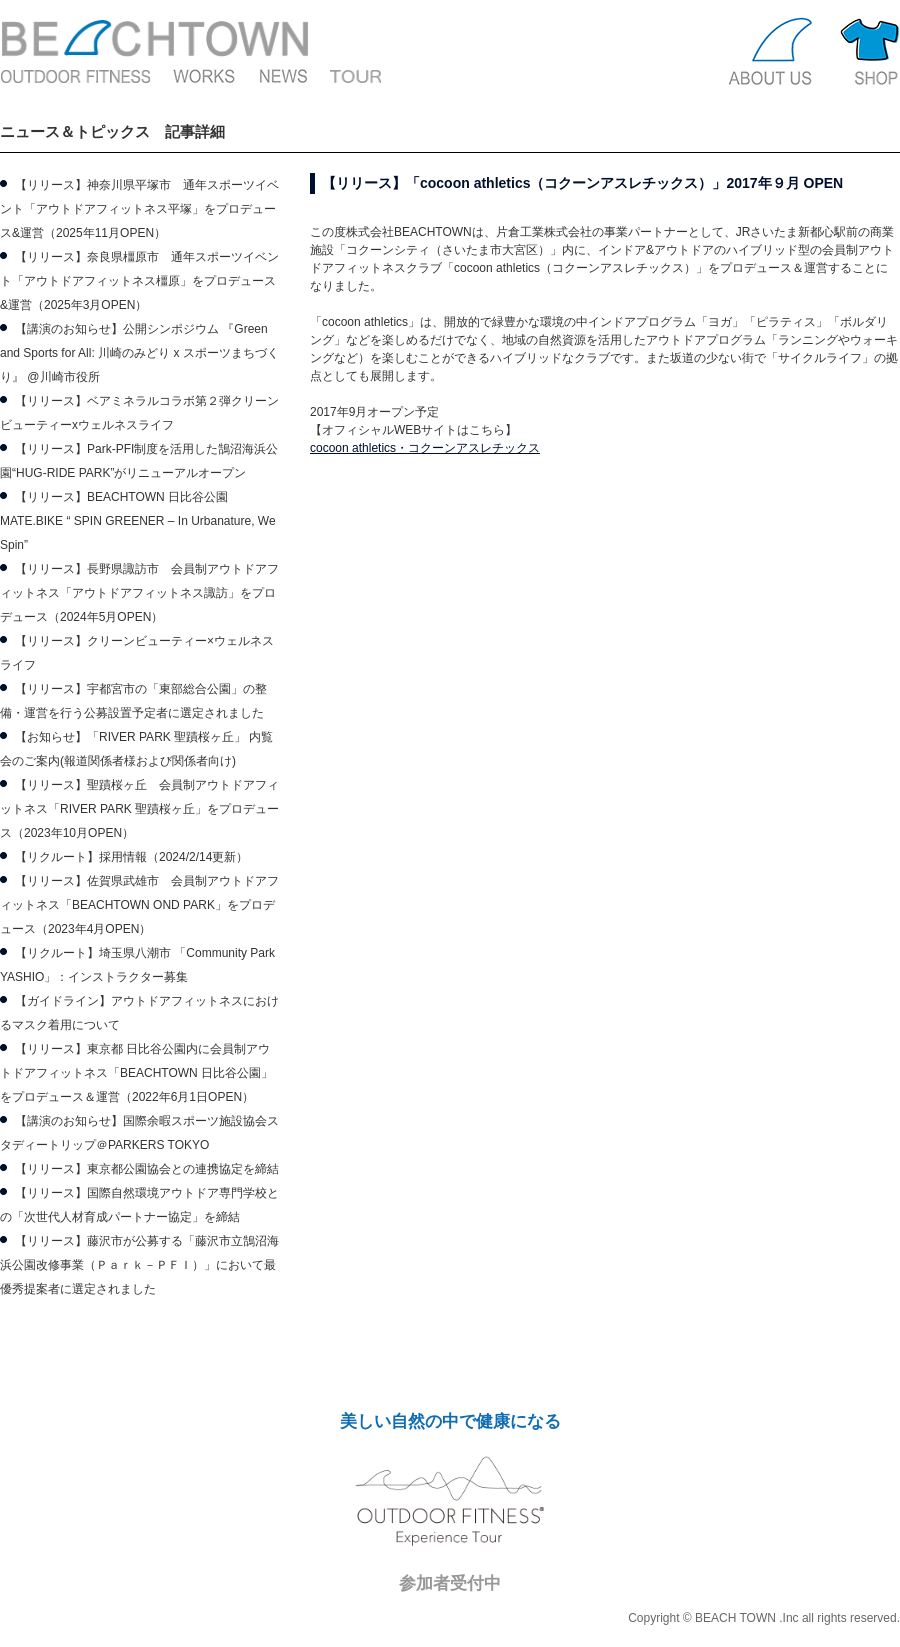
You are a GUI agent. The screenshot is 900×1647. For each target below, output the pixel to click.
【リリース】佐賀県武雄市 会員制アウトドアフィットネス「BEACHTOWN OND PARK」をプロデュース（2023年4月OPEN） (139, 905)
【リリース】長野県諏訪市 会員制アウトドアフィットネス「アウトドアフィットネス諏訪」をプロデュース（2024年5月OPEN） (139, 593)
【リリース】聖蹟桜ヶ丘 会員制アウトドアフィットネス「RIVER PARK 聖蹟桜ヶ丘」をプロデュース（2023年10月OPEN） (139, 809)
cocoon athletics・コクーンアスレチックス (425, 448)
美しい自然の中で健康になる (450, 1421)
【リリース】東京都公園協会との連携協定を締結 (147, 1169)
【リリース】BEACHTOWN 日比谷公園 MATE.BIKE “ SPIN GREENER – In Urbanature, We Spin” (138, 521)
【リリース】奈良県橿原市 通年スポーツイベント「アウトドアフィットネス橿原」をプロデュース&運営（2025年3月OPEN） (139, 281)
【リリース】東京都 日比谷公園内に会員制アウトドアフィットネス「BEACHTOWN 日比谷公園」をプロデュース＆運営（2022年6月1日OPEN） (136, 1073)
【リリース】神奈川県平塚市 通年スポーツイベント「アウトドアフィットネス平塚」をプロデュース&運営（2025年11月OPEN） (139, 209)
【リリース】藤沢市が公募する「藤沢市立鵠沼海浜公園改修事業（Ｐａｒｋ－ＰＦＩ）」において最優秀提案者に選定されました (139, 1265)
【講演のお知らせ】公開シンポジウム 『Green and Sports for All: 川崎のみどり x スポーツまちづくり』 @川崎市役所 (139, 353)
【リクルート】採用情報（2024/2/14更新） (131, 857)
